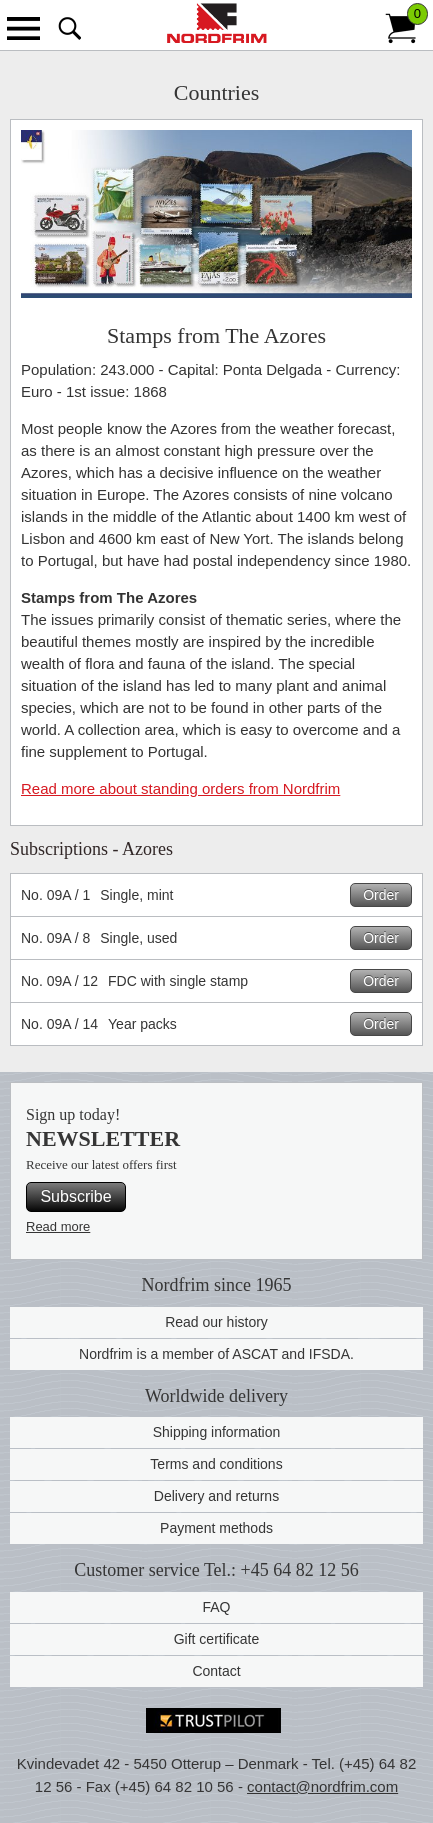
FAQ (216, 1607)
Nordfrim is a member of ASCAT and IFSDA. (216, 1354)
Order (381, 895)
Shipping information (217, 1432)
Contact (216, 1671)
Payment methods (216, 1528)
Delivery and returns (216, 1496)
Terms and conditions (216, 1464)
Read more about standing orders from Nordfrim (180, 788)
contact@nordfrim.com (322, 1786)
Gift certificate (217, 1639)
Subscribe (75, 1196)
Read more (58, 1226)
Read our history (216, 1322)
